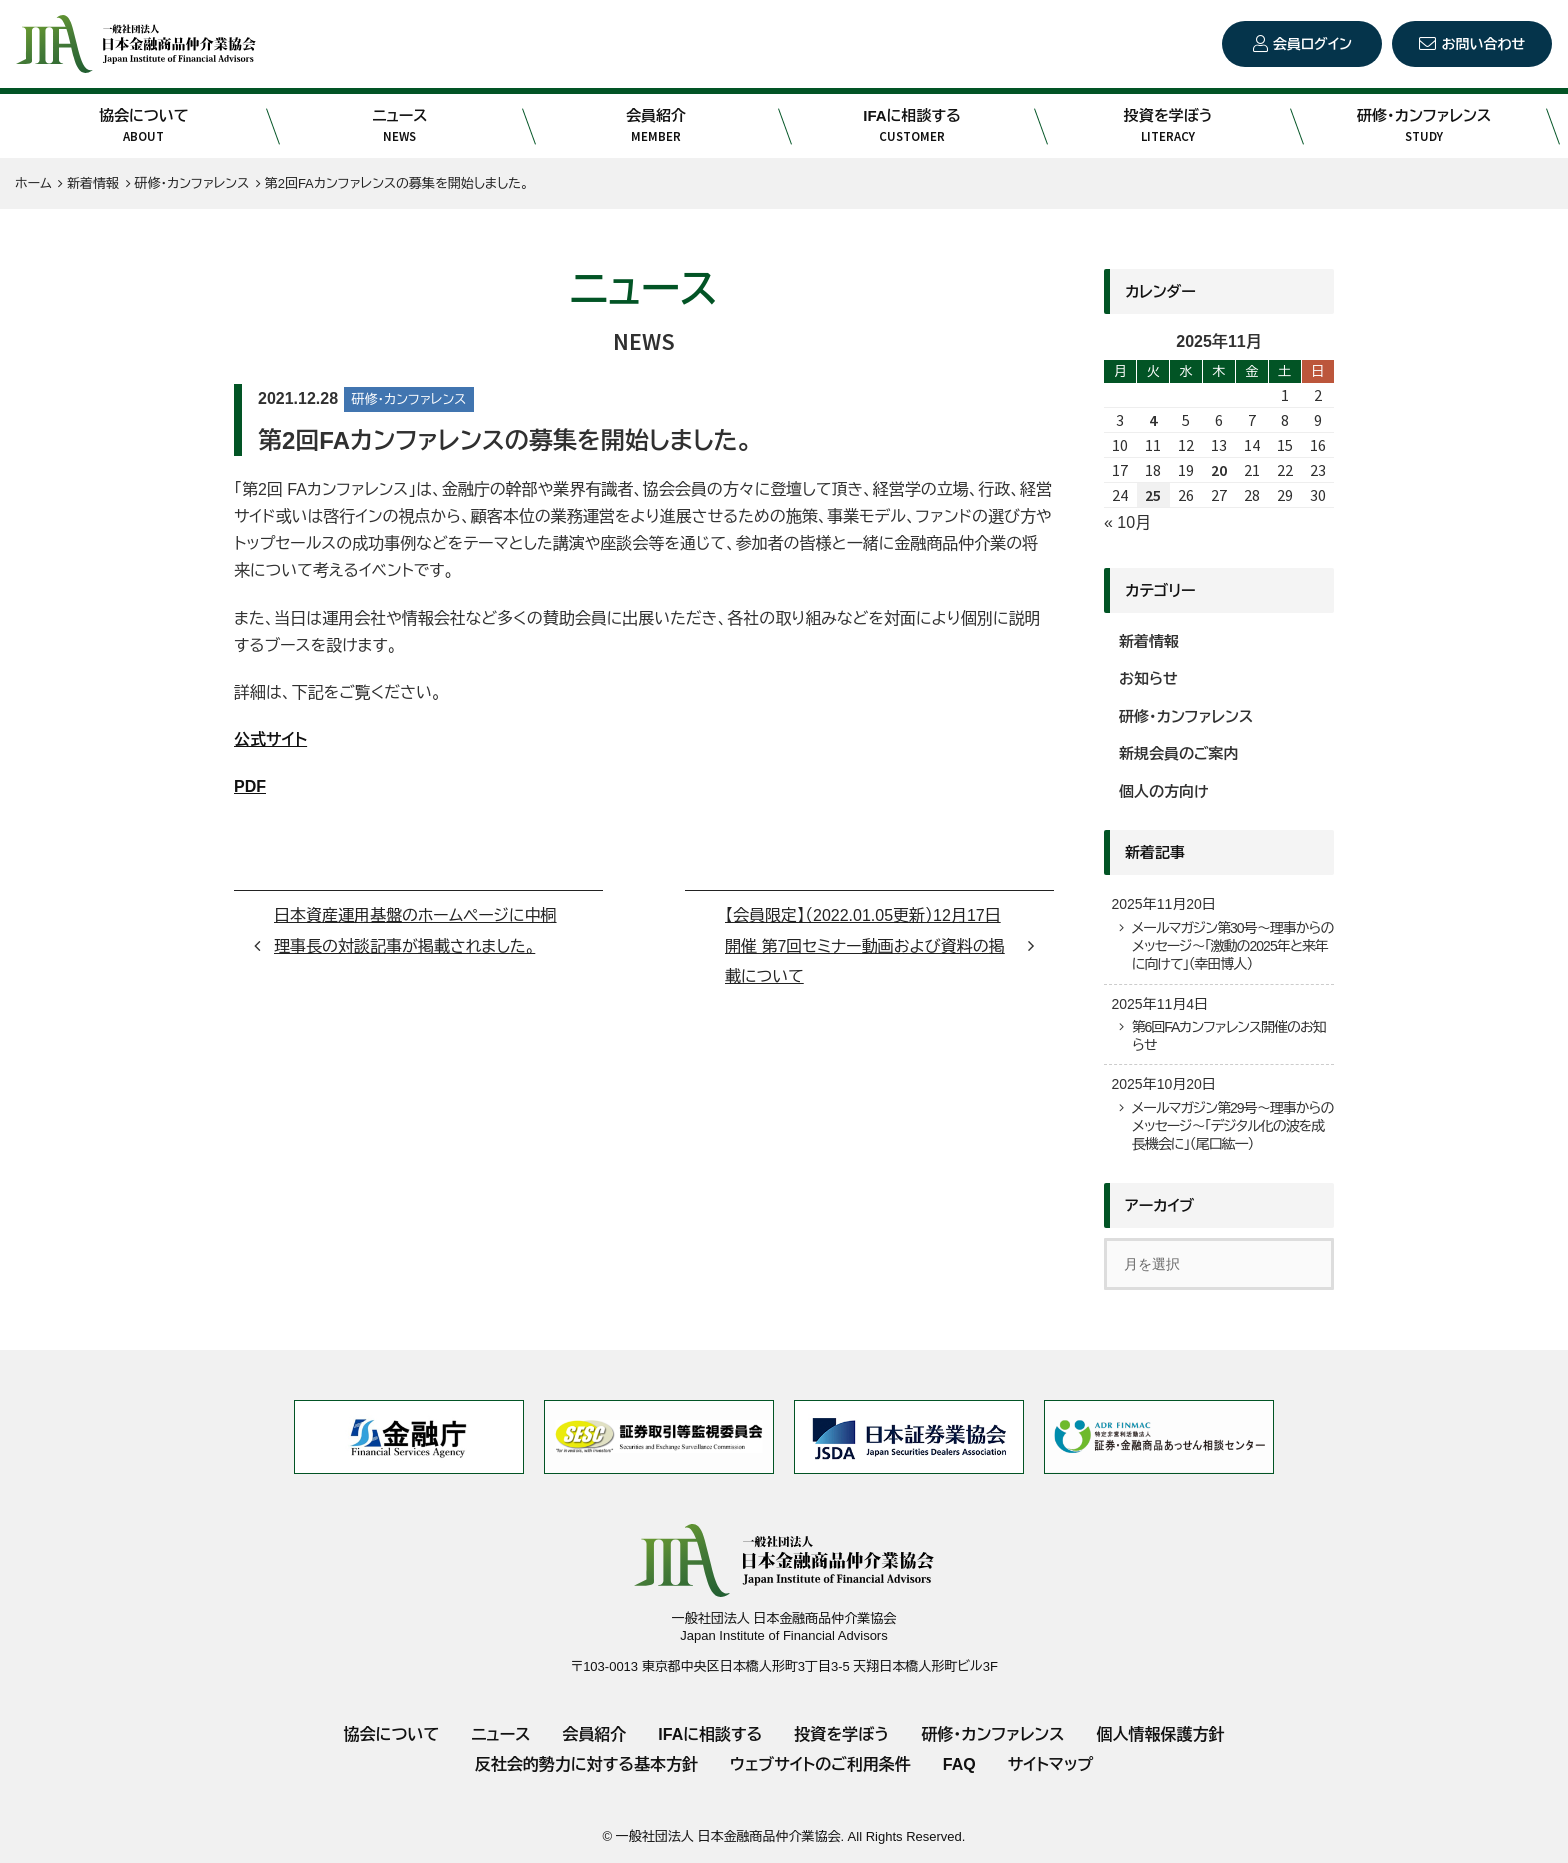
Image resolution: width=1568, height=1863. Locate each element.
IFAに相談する (912, 126)
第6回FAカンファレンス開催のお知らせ (1228, 1036)
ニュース (400, 126)
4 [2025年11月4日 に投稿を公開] (1153, 420)
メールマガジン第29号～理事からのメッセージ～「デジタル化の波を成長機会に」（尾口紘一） (1232, 1126)
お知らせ (1148, 678)
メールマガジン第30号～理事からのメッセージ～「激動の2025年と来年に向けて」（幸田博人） (1232, 946)
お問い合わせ (1483, 44)
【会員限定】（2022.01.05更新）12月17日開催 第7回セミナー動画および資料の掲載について (865, 946)
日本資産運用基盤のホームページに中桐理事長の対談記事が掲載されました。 (415, 930)
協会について (144, 126)
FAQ (959, 1764)
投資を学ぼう (1168, 126)
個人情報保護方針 (1160, 1734)
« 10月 (1127, 522)
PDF (250, 786)
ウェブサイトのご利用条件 (820, 1764)
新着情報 (1149, 641)
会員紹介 (656, 126)
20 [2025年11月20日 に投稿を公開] (1219, 470)
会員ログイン (1312, 44)
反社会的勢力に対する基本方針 (586, 1764)
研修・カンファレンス (1424, 126)
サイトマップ (1050, 1764)
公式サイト (270, 739)
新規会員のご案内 (1179, 753)
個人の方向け (1164, 791)
